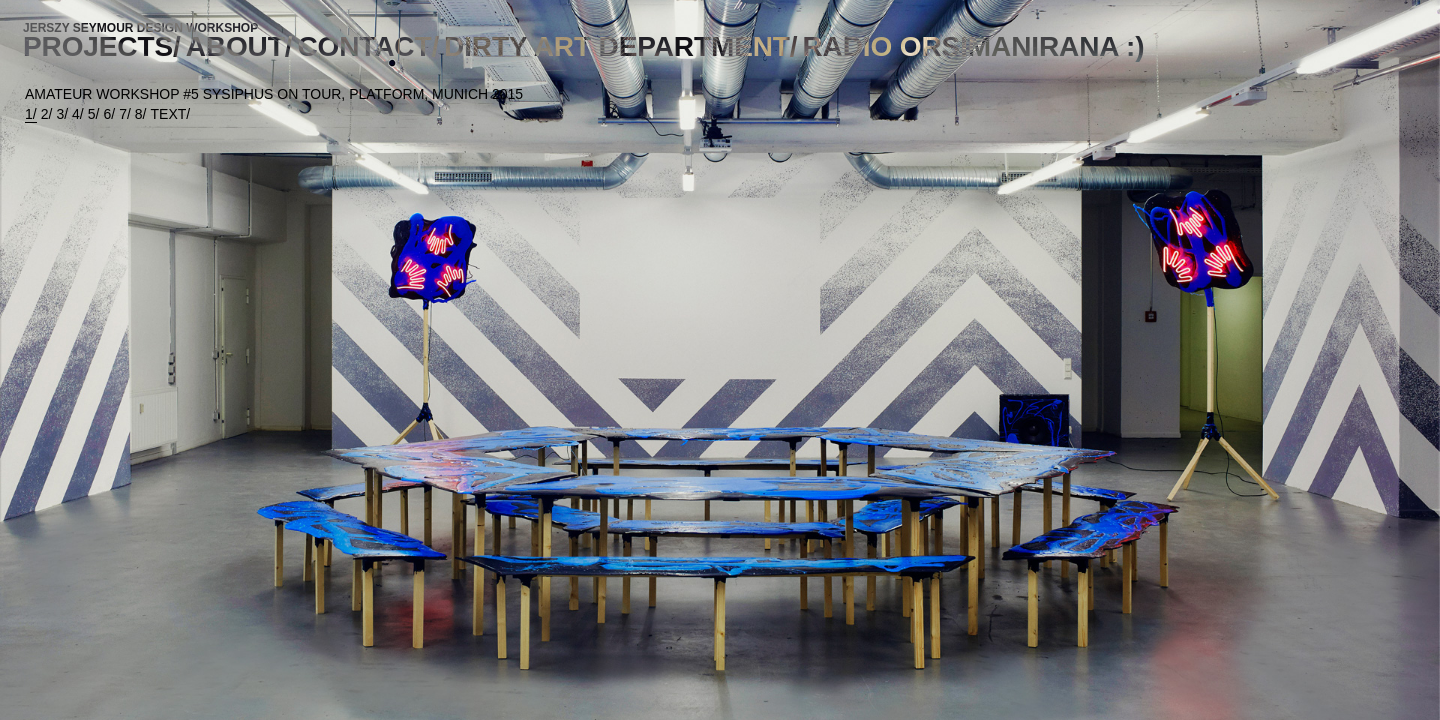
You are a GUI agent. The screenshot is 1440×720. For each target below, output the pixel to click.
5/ (94, 114)
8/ (141, 114)
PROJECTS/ (102, 46)
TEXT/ (171, 114)
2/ (47, 114)
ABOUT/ (239, 46)
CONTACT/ (368, 46)
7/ (125, 114)
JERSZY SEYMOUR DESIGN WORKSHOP (140, 28)
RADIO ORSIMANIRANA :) (974, 46)
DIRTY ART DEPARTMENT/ (620, 46)
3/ (62, 114)
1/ (31, 114)
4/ (78, 114)
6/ (109, 114)
